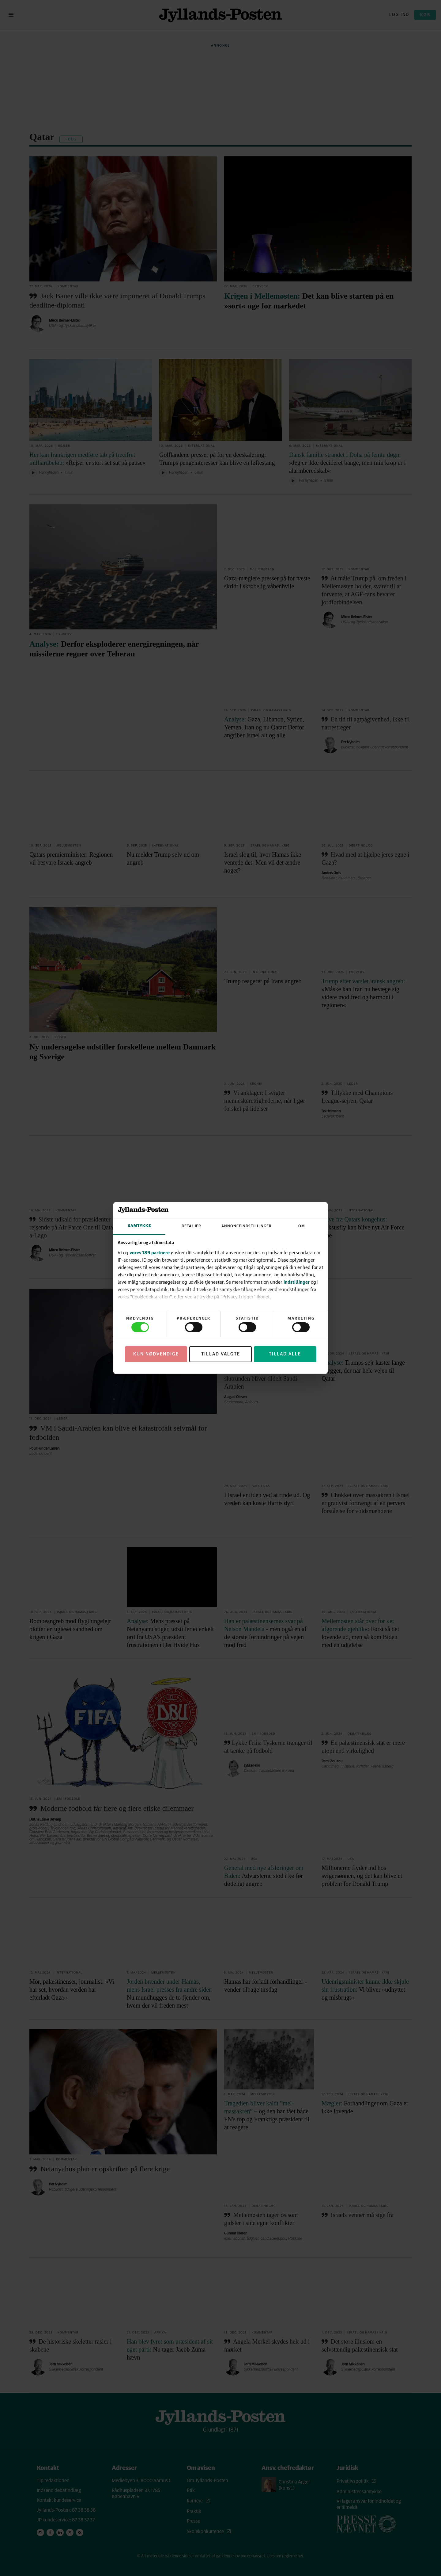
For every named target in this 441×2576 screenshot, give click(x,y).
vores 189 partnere (150, 1252)
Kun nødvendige (156, 1354)
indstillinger (297, 1282)
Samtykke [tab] (139, 1226)
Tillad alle (285, 1354)
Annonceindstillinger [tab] (246, 1226)
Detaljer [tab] (191, 1226)
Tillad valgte (220, 1354)
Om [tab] (301, 1226)
